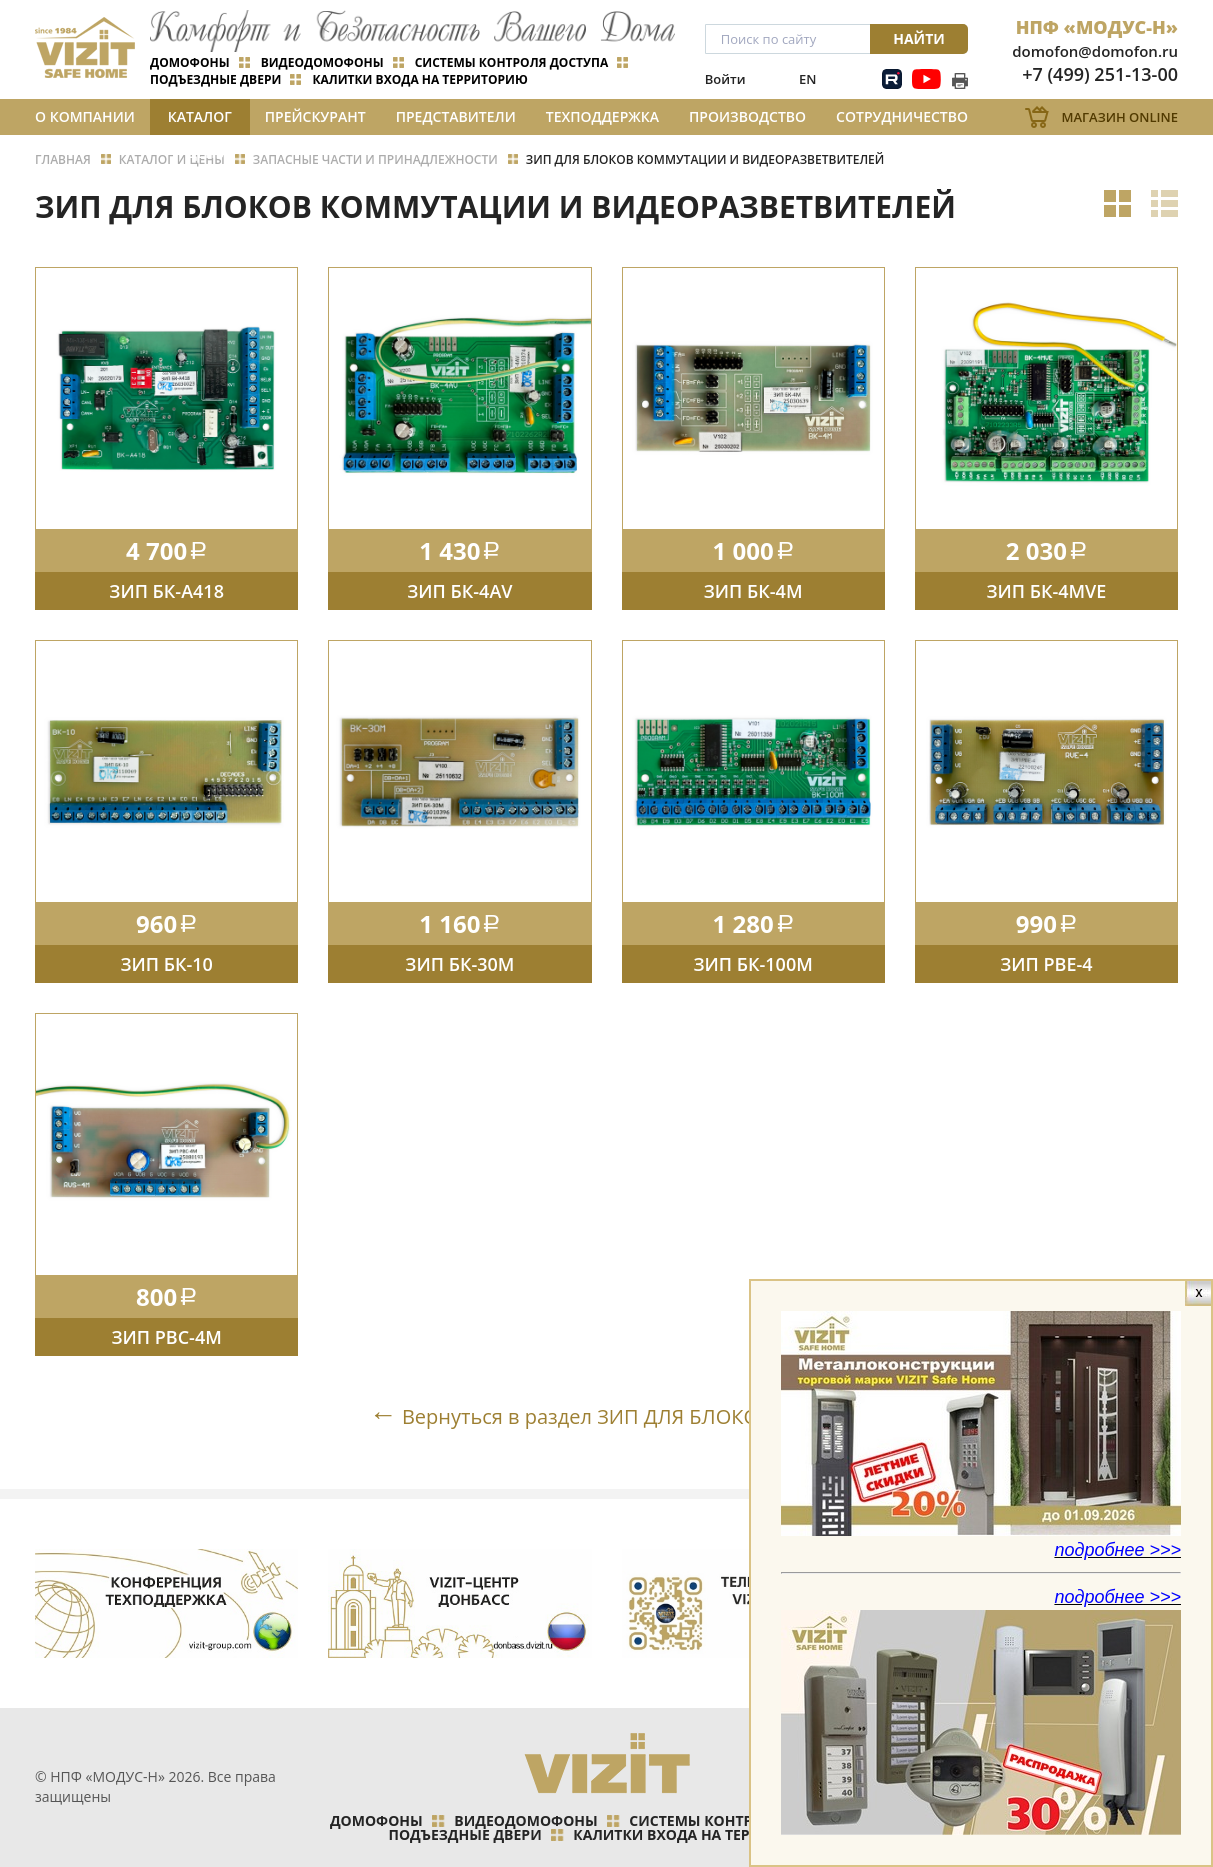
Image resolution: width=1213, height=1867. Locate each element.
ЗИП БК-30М (459, 964)
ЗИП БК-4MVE (1046, 591)
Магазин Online (1119, 117)
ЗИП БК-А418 (166, 591)
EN (807, 79)
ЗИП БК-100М (752, 964)
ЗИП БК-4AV (459, 591)
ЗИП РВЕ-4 (1046, 964)
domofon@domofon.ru (1095, 51)
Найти (919, 38)
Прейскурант (315, 116)
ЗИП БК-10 (166, 964)
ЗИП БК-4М (753, 591)
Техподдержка (602, 116)
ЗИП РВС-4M (166, 1337)
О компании (85, 116)
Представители (456, 116)
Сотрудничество (902, 116)
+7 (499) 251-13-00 (1100, 74)
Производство (747, 116)
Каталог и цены (200, 121)
